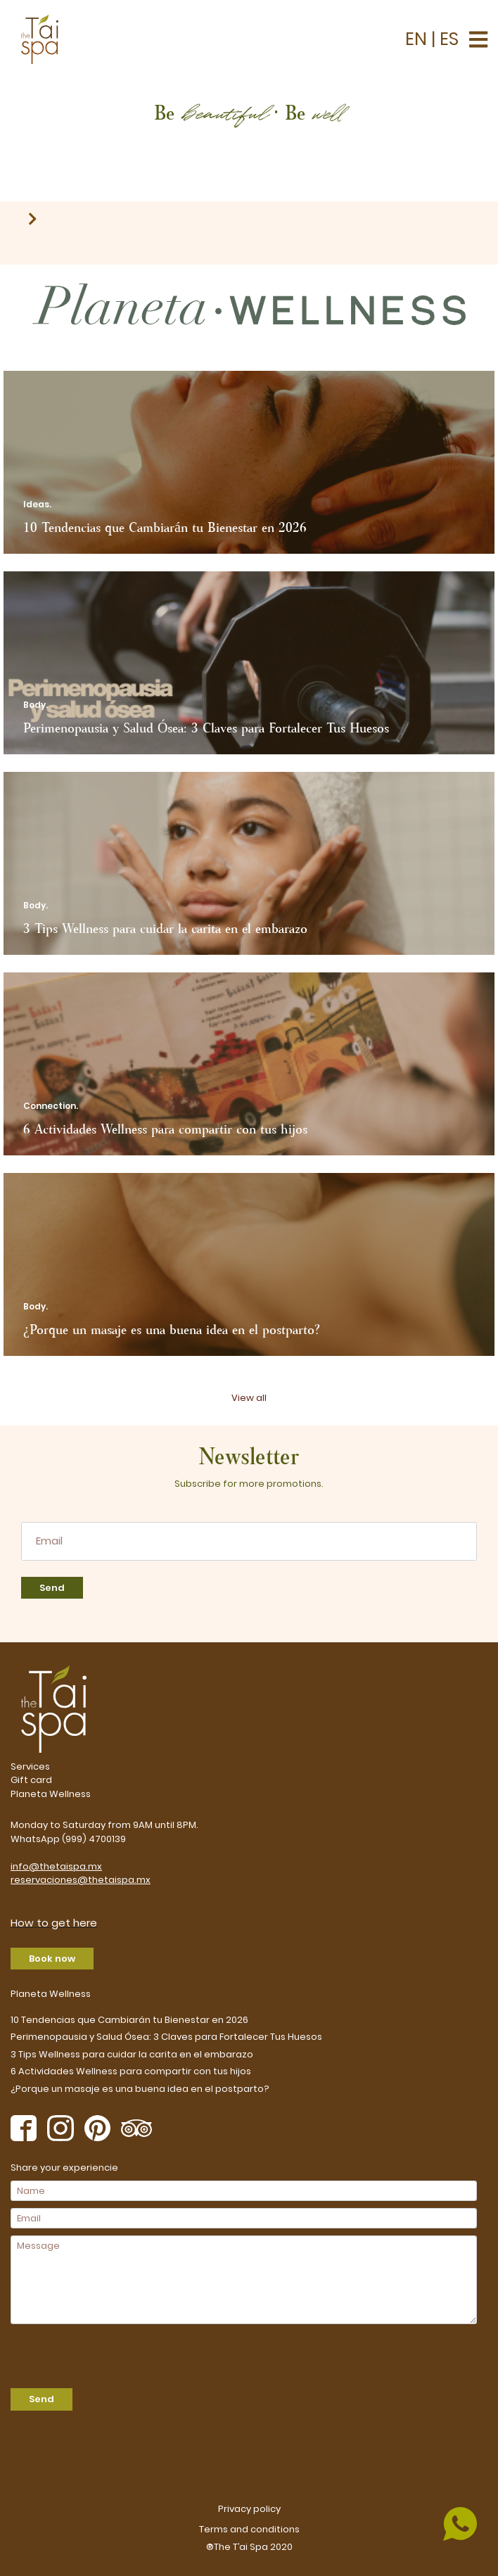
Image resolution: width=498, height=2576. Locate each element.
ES (447, 39)
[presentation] (91, 2352)
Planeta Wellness (51, 1794)
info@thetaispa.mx (56, 1866)
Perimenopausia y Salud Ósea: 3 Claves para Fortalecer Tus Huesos (166, 2036)
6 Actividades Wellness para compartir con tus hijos (131, 2071)
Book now (52, 1958)
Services (30, 1766)
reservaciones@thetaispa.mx (81, 1879)
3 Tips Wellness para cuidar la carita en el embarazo (132, 2054)
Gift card (31, 1780)
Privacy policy (249, 2508)
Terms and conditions (249, 2529)
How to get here (54, 1922)
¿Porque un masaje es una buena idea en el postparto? (140, 2088)
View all (249, 1397)
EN (418, 39)
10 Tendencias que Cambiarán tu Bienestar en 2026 (129, 2019)
